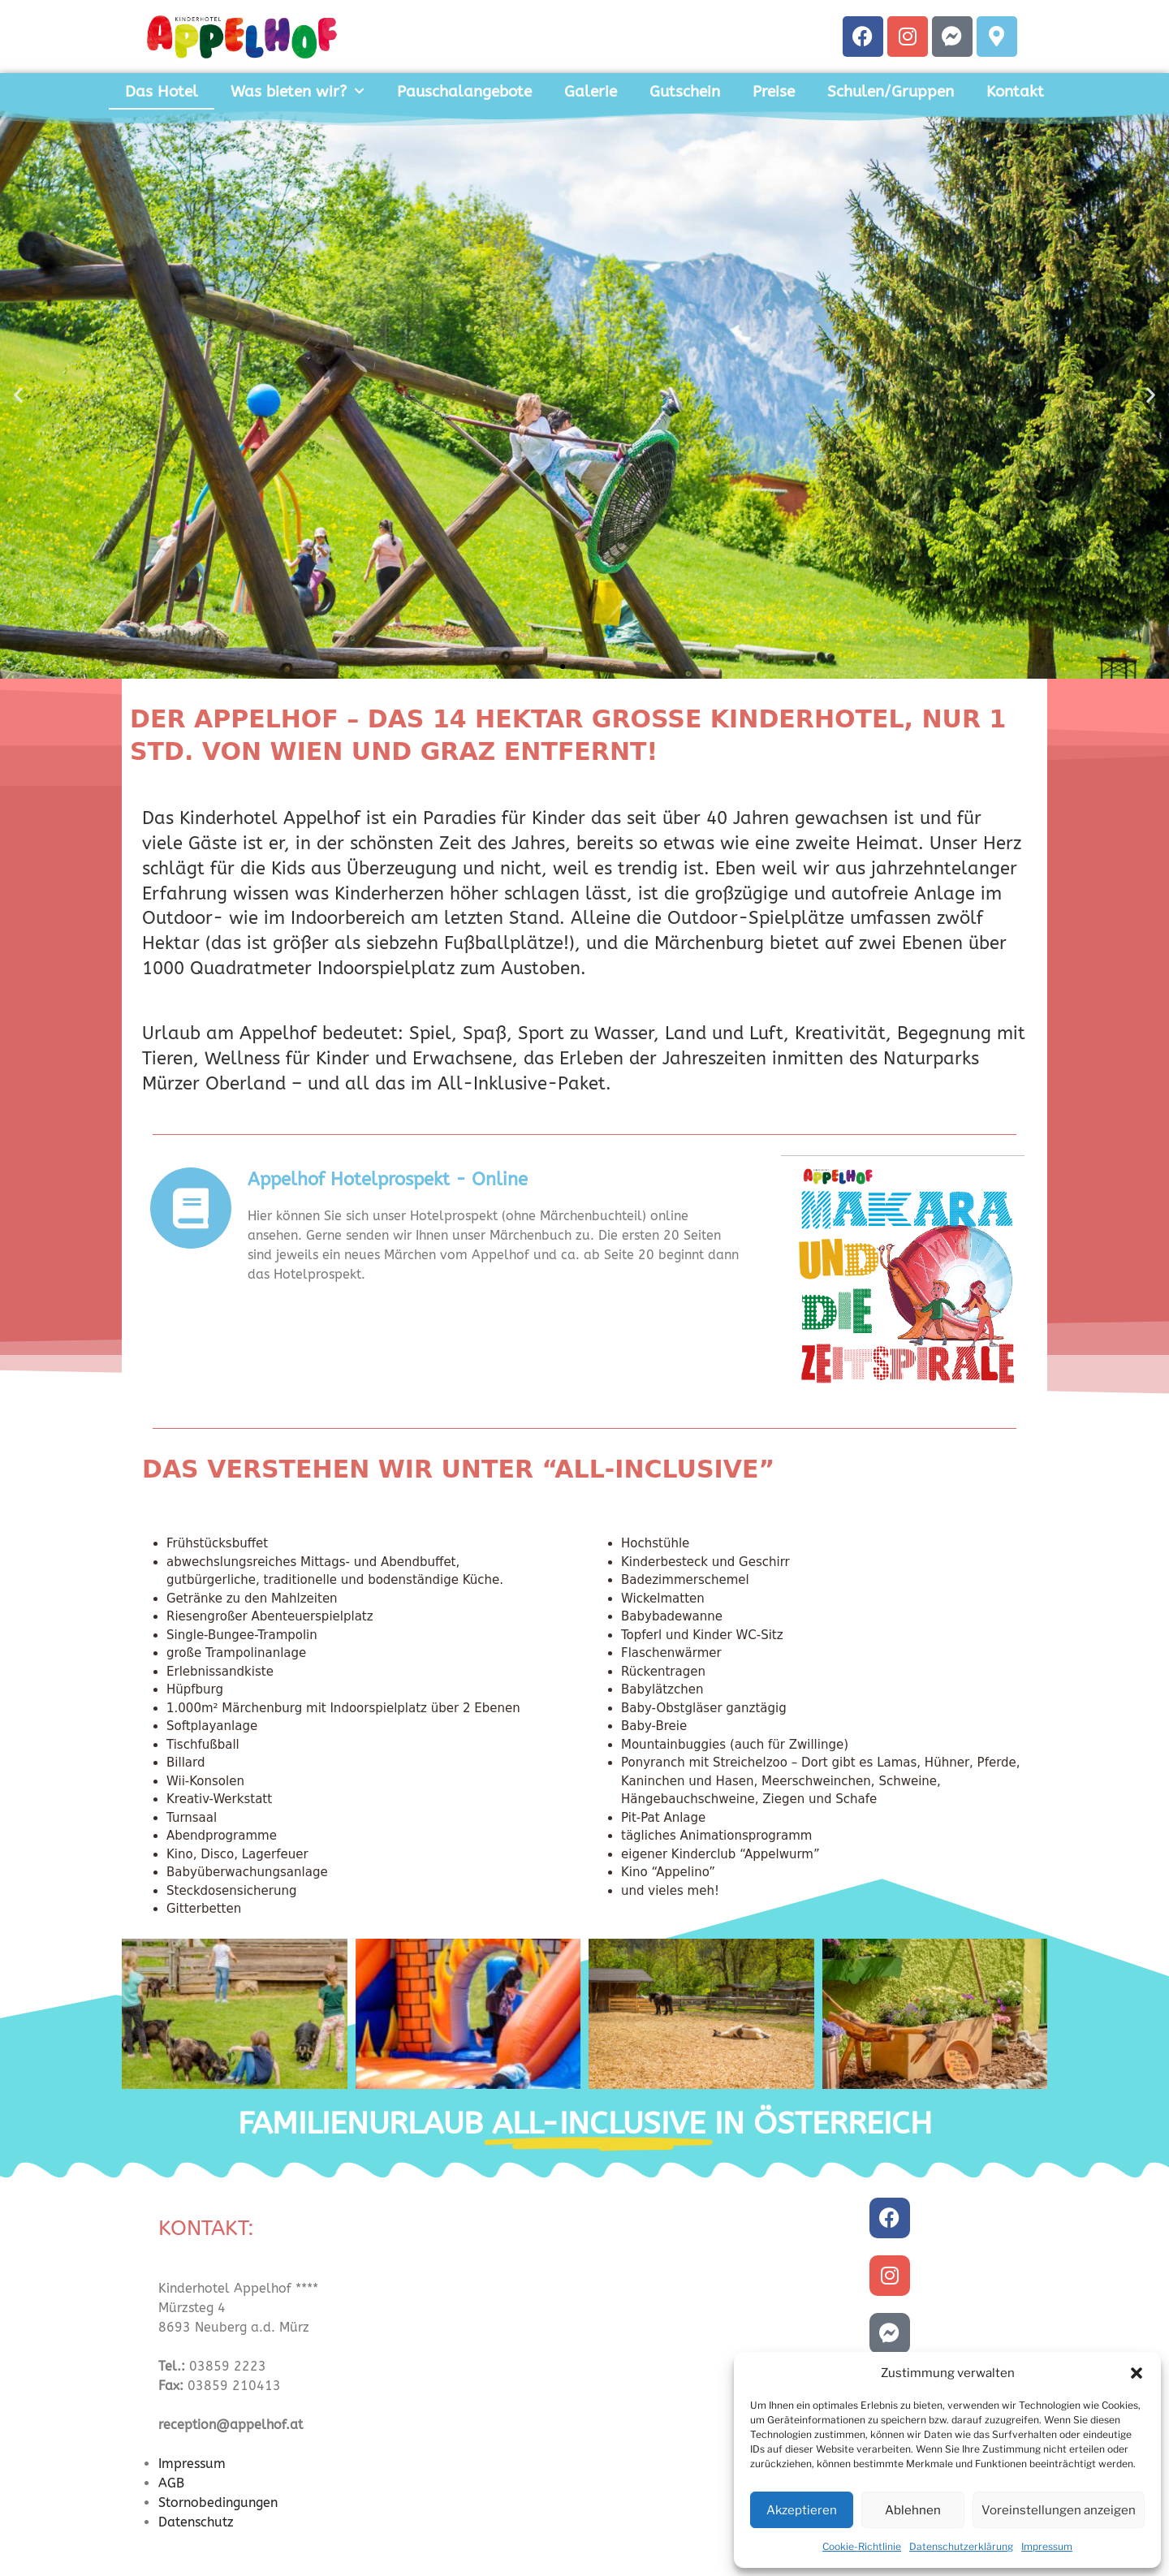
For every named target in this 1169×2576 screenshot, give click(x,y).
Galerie (590, 92)
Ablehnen (913, 2510)
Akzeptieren (801, 2510)
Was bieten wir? (298, 91)
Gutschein (684, 92)
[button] (1136, 2373)
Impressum (1046, 2546)
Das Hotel (161, 92)
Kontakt (1015, 92)
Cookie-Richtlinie (861, 2546)
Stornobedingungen (218, 2502)
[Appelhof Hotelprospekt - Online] (190, 1208)
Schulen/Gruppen (890, 92)
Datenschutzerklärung (961, 2546)
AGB (171, 2483)
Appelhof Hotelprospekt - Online (388, 1179)
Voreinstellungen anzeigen (1058, 2510)
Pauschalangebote (464, 92)
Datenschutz (196, 2522)
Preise (774, 92)
